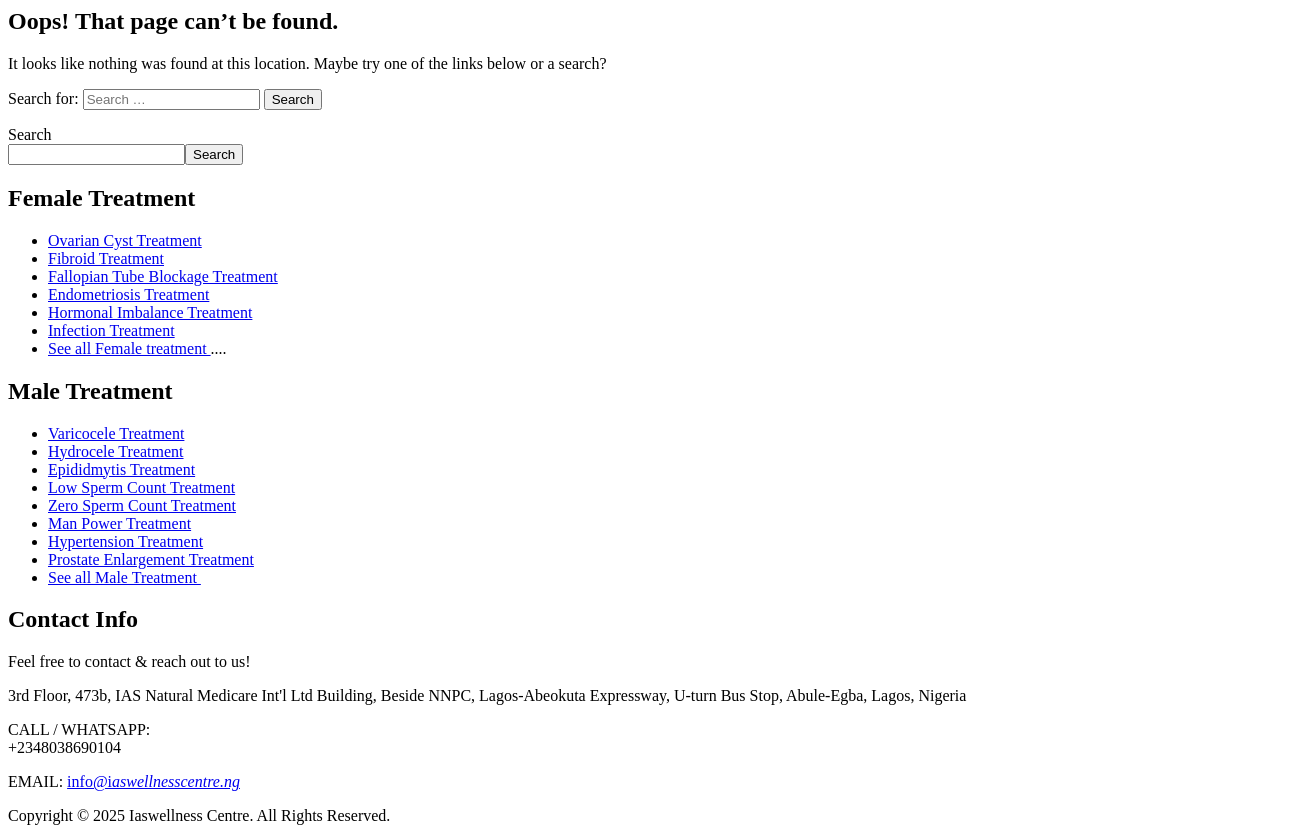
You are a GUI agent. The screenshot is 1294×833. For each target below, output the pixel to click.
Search (30, 134)
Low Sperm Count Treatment (141, 487)
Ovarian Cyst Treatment (125, 240)
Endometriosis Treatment (128, 294)
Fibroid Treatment (106, 258)
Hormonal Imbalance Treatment (150, 312)
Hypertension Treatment (125, 541)
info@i (153, 781)
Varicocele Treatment (116, 433)
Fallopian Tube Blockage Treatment (163, 276)
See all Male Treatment (124, 577)
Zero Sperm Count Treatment (142, 505)
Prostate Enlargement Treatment (151, 559)
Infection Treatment (111, 330)
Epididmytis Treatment (121, 469)
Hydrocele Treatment (116, 451)
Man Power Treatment (119, 523)
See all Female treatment (129, 348)
